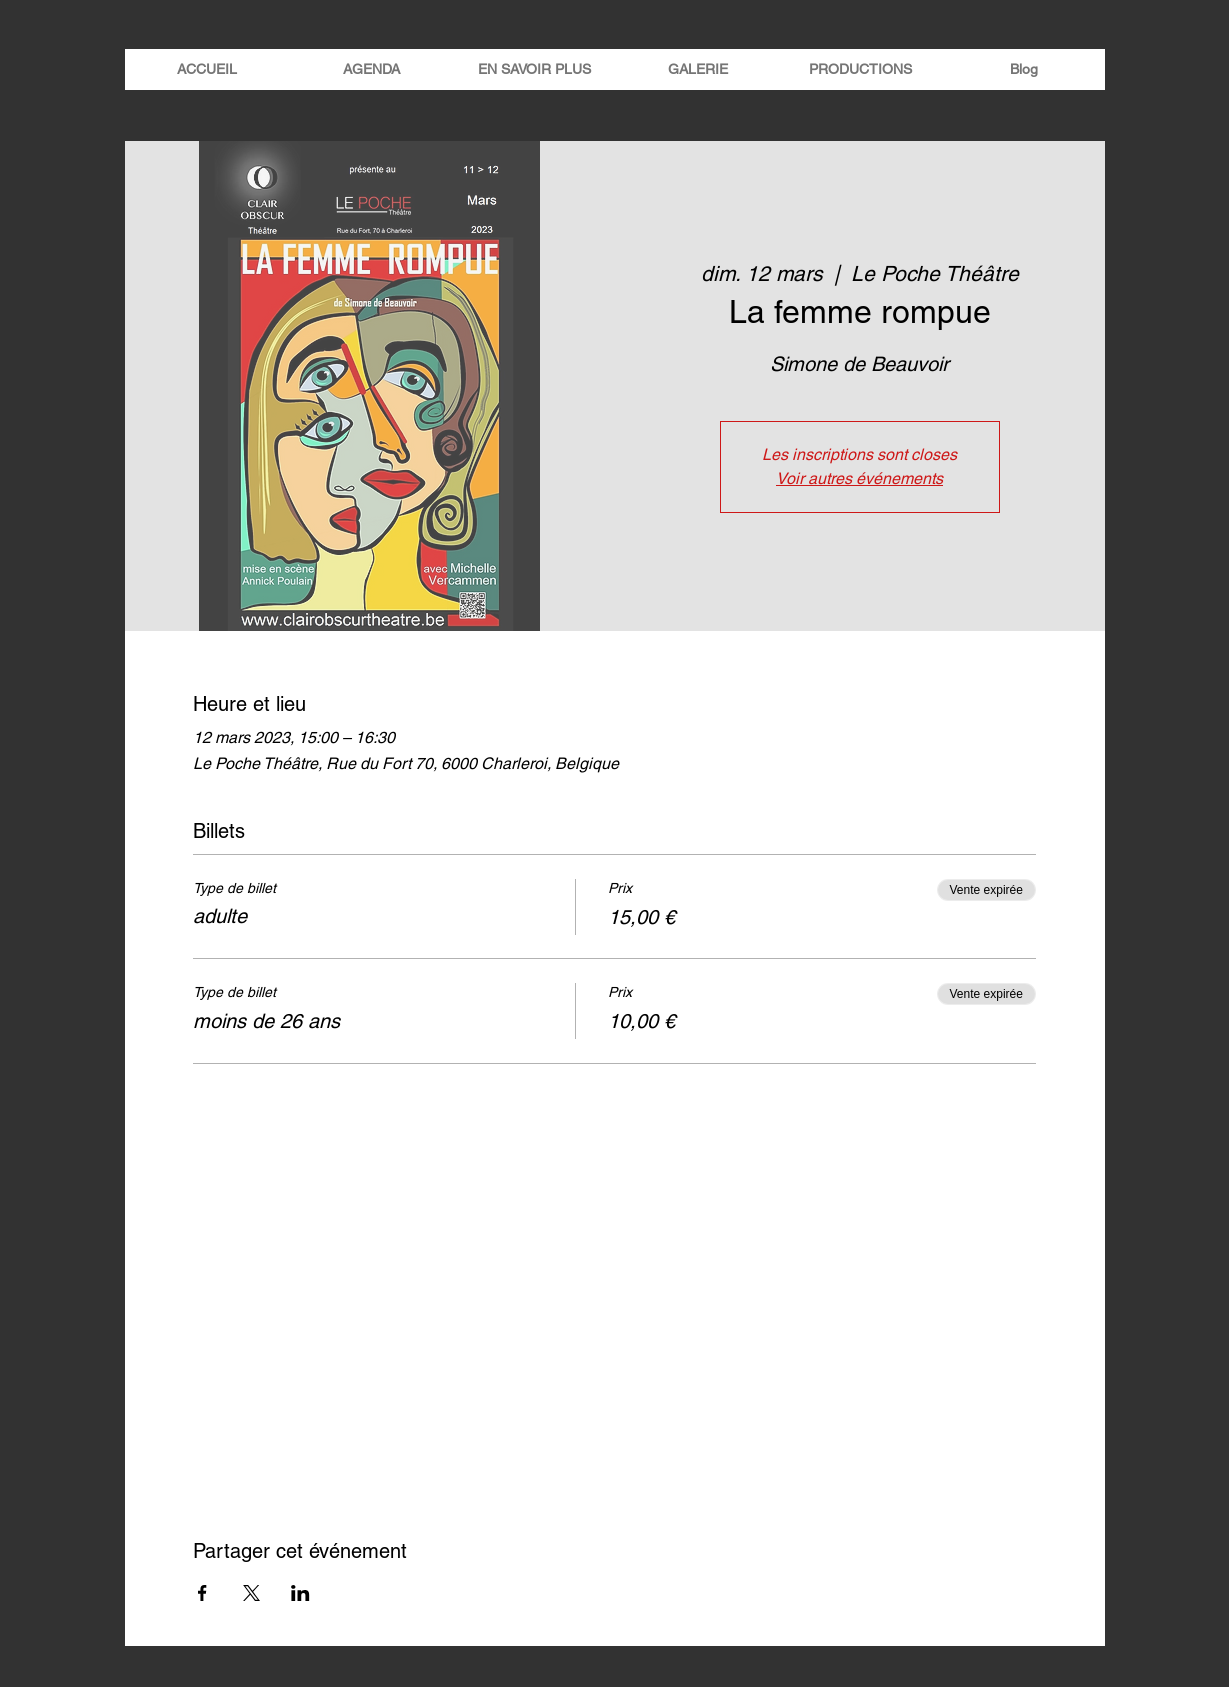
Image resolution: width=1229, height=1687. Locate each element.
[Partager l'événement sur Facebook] (202, 1593)
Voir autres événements (859, 478)
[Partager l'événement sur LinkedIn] (300, 1593)
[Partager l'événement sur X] (251, 1593)
